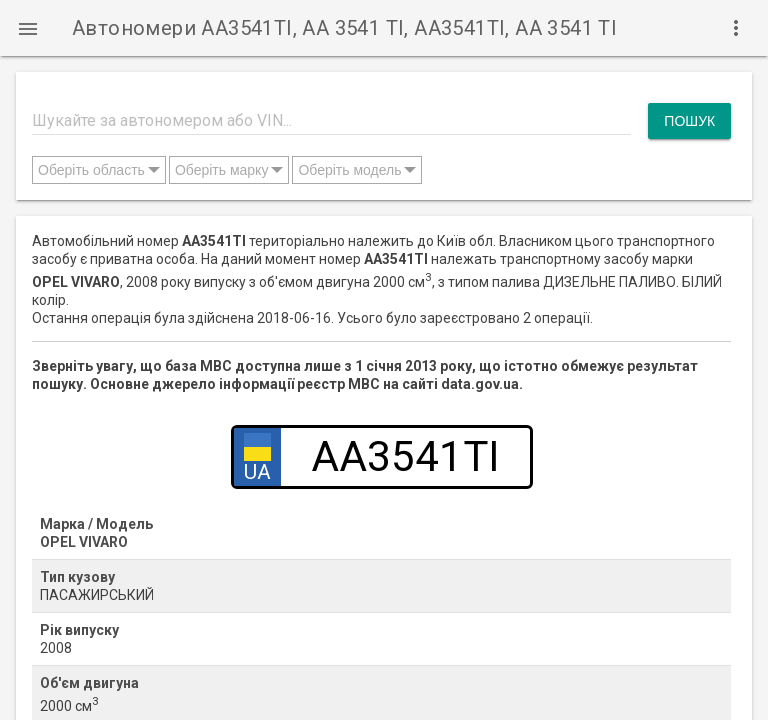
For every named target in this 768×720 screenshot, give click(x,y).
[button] (28, 28)
